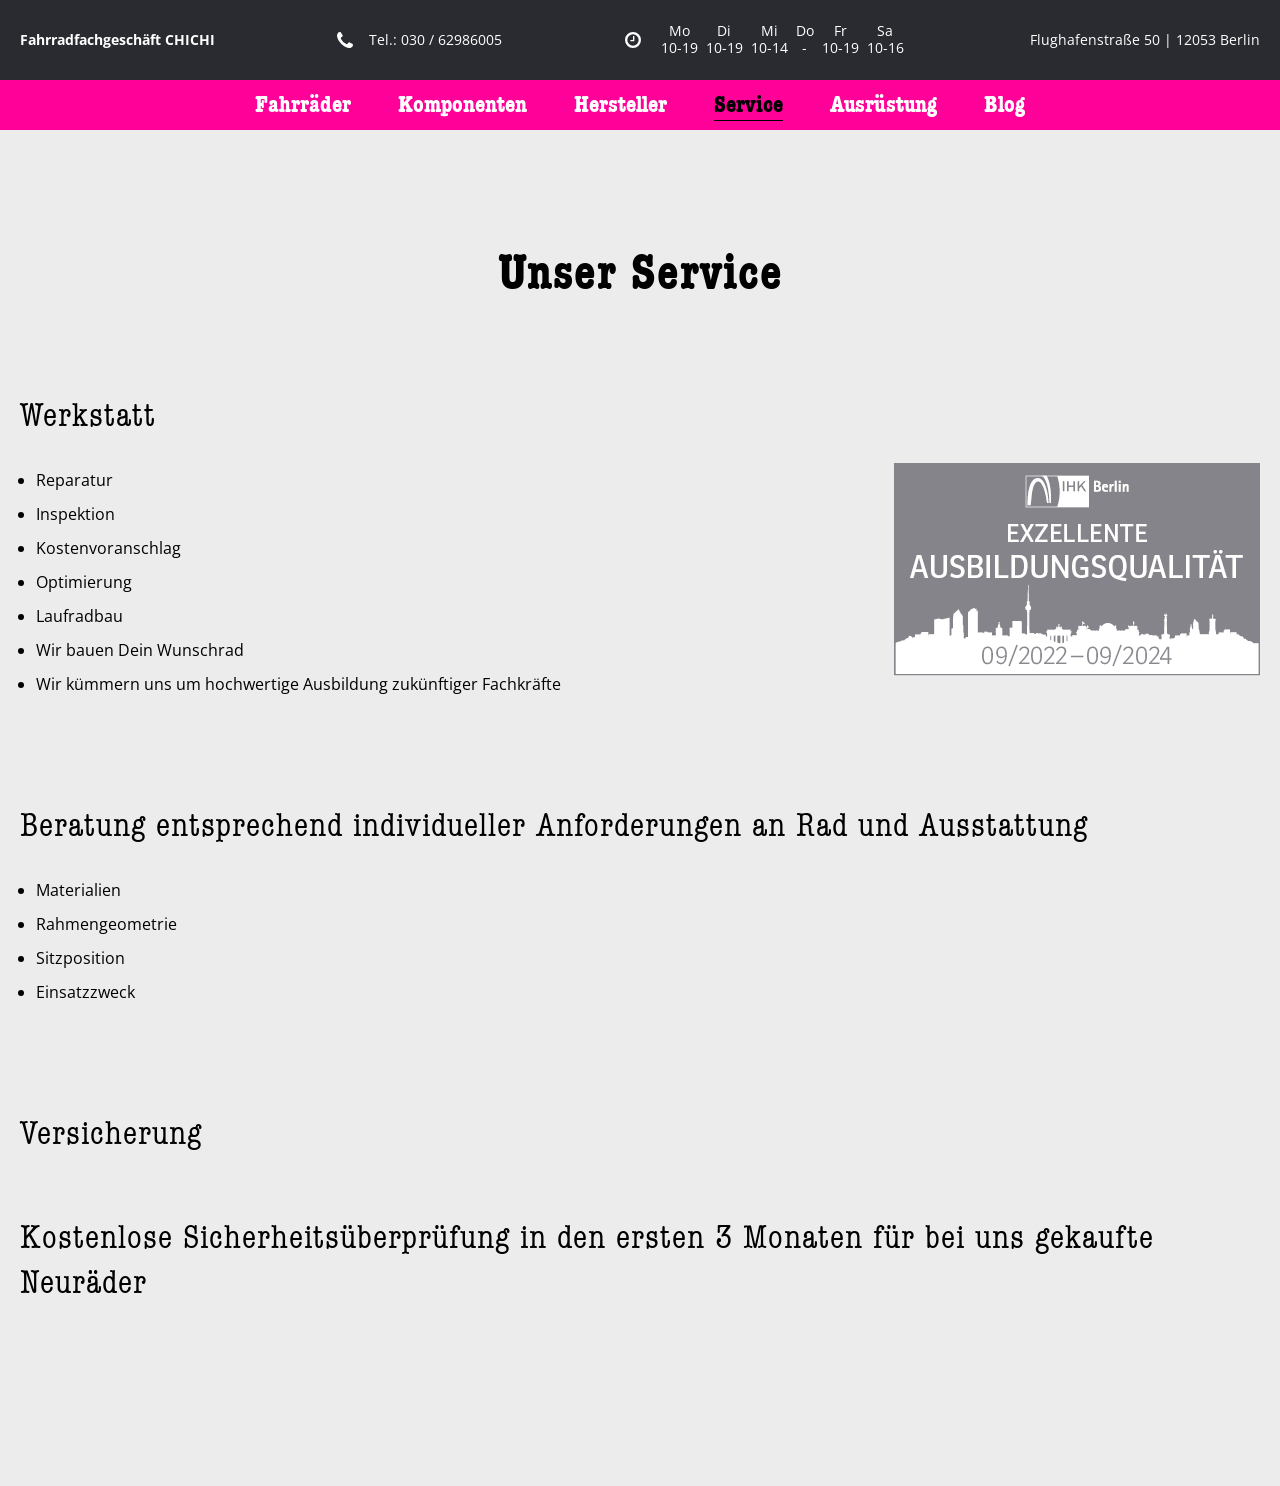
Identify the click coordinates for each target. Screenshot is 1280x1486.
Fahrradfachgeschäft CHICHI (117, 40)
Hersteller (620, 104)
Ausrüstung (883, 104)
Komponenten (462, 104)
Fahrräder (303, 104)
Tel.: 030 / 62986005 (435, 40)
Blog (1004, 104)
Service (748, 104)
